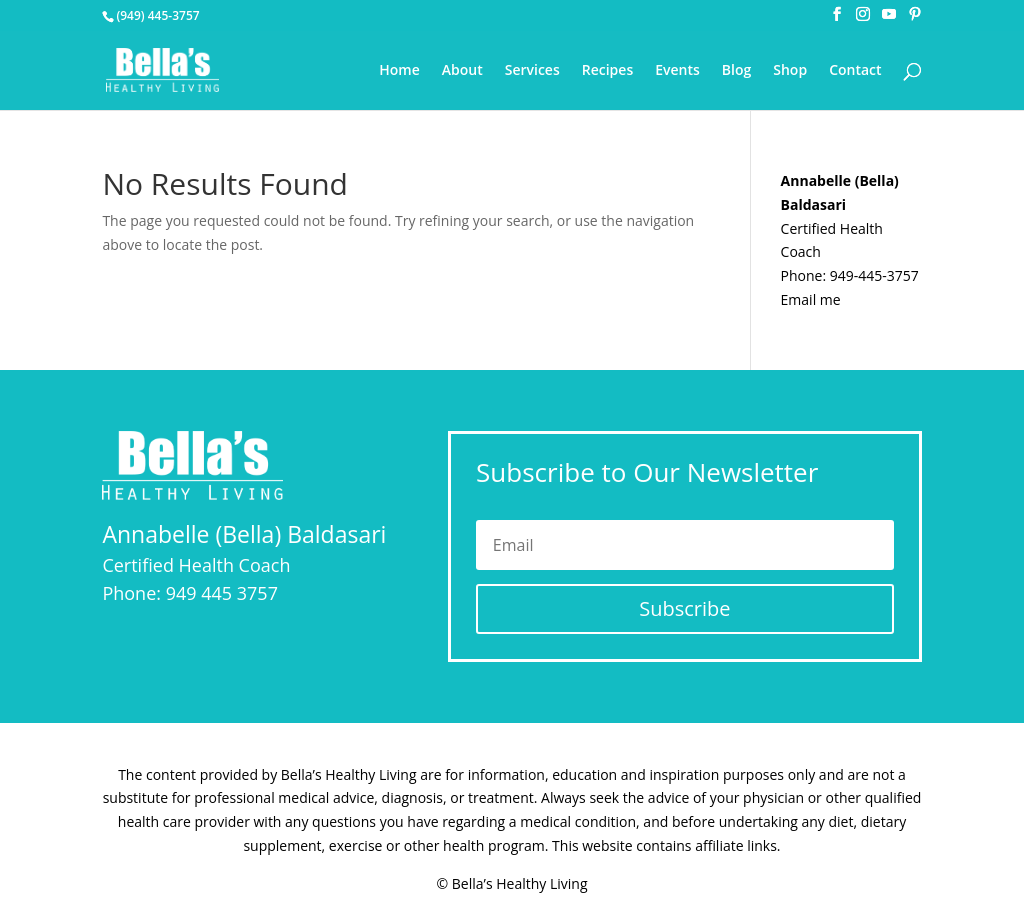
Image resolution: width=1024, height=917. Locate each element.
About (462, 71)
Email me (811, 299)
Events (677, 71)
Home (399, 71)
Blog (736, 71)
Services (532, 71)
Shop (790, 71)
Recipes (607, 71)
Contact (855, 71)
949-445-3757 (874, 275)
